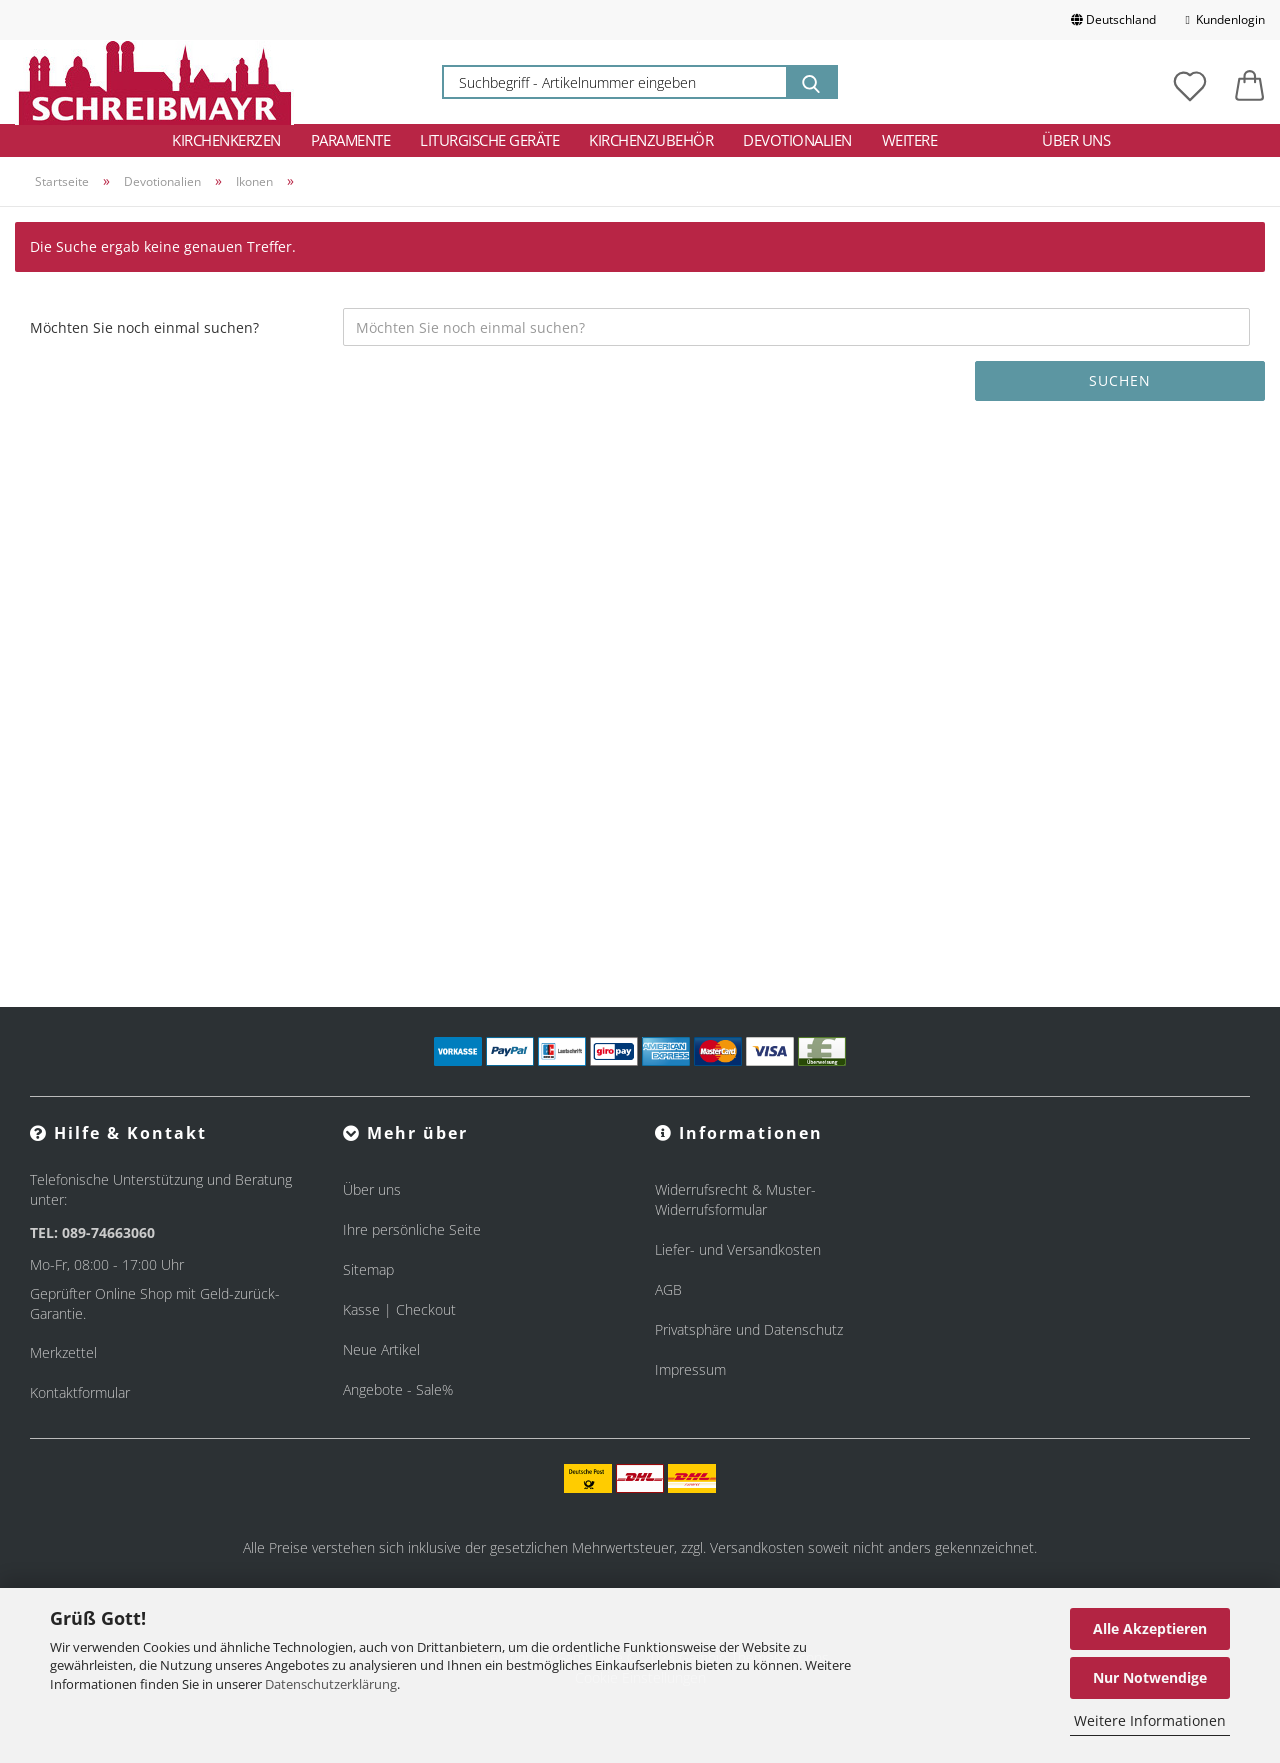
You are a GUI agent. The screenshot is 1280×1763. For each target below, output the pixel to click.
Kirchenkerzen (226, 140)
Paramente (351, 140)
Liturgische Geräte (489, 140)
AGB (668, 1289)
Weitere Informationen (1150, 1720)
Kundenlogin (1225, 19)
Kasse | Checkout (399, 1309)
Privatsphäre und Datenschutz (749, 1329)
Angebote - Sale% (398, 1389)
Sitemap (368, 1269)
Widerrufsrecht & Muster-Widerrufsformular (735, 1199)
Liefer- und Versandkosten (738, 1249)
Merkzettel (63, 1352)
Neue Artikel (381, 1349)
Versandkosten (757, 1547)
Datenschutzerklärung (331, 1684)
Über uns (1076, 140)
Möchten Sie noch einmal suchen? (144, 327)
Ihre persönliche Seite (412, 1229)
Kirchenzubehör (651, 140)
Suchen (1120, 380)
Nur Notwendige (1150, 1677)
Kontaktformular (80, 1392)
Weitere (910, 140)
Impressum (690, 1369)
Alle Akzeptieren (1150, 1628)
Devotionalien (797, 140)
